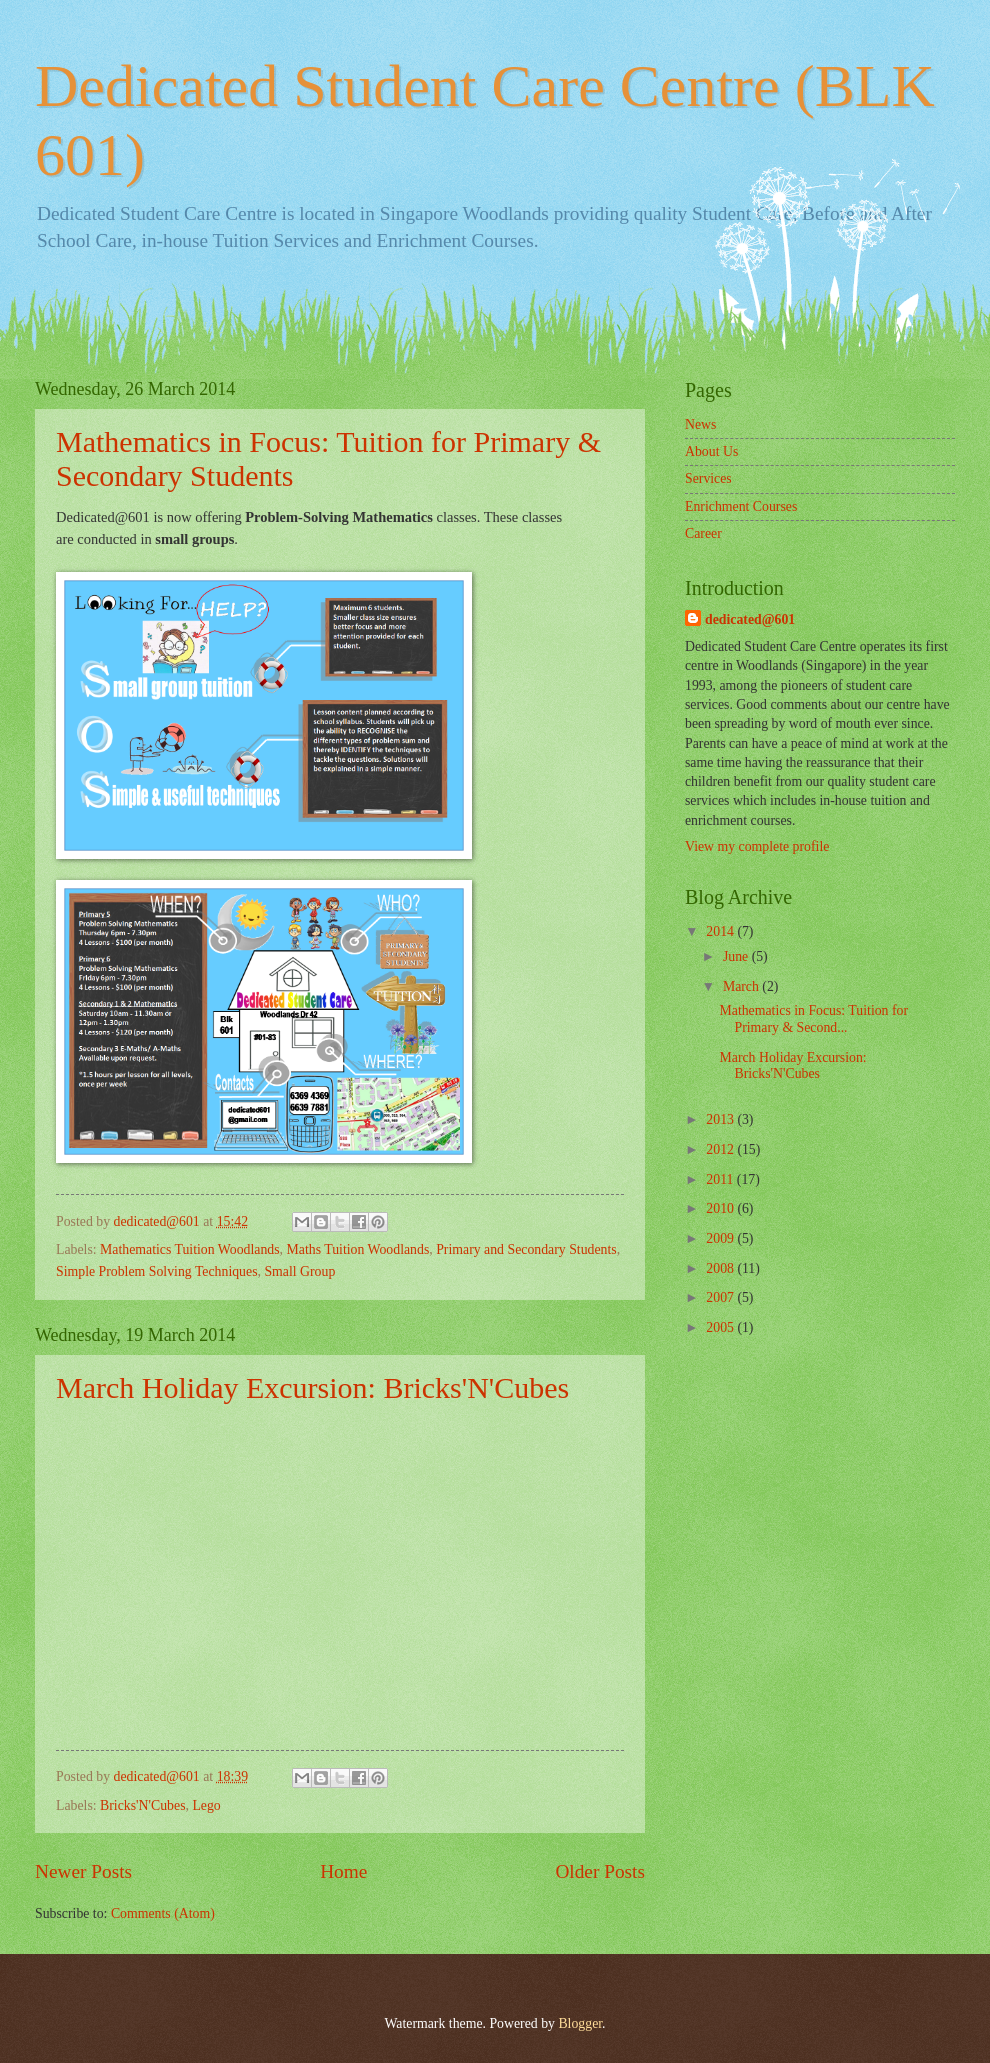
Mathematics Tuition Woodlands (190, 1249)
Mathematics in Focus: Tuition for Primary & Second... (813, 1019)
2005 (721, 1327)
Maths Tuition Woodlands (358, 1249)
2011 (721, 1179)
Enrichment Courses (741, 506)
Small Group (299, 1271)
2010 (721, 1208)
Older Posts (600, 1871)
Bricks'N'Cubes (142, 1805)
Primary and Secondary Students (526, 1249)
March (742, 986)
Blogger (580, 2023)
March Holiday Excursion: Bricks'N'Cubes (312, 1387)
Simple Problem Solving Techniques (157, 1271)
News (700, 424)
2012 (721, 1149)
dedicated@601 (750, 619)
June (737, 956)
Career (703, 533)
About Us (711, 451)
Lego (206, 1805)
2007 (721, 1297)
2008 (721, 1268)
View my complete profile (757, 846)
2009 (721, 1238)
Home (343, 1871)
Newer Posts (83, 1871)
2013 (721, 1119)
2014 (721, 931)
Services (708, 478)
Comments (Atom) (163, 1913)
